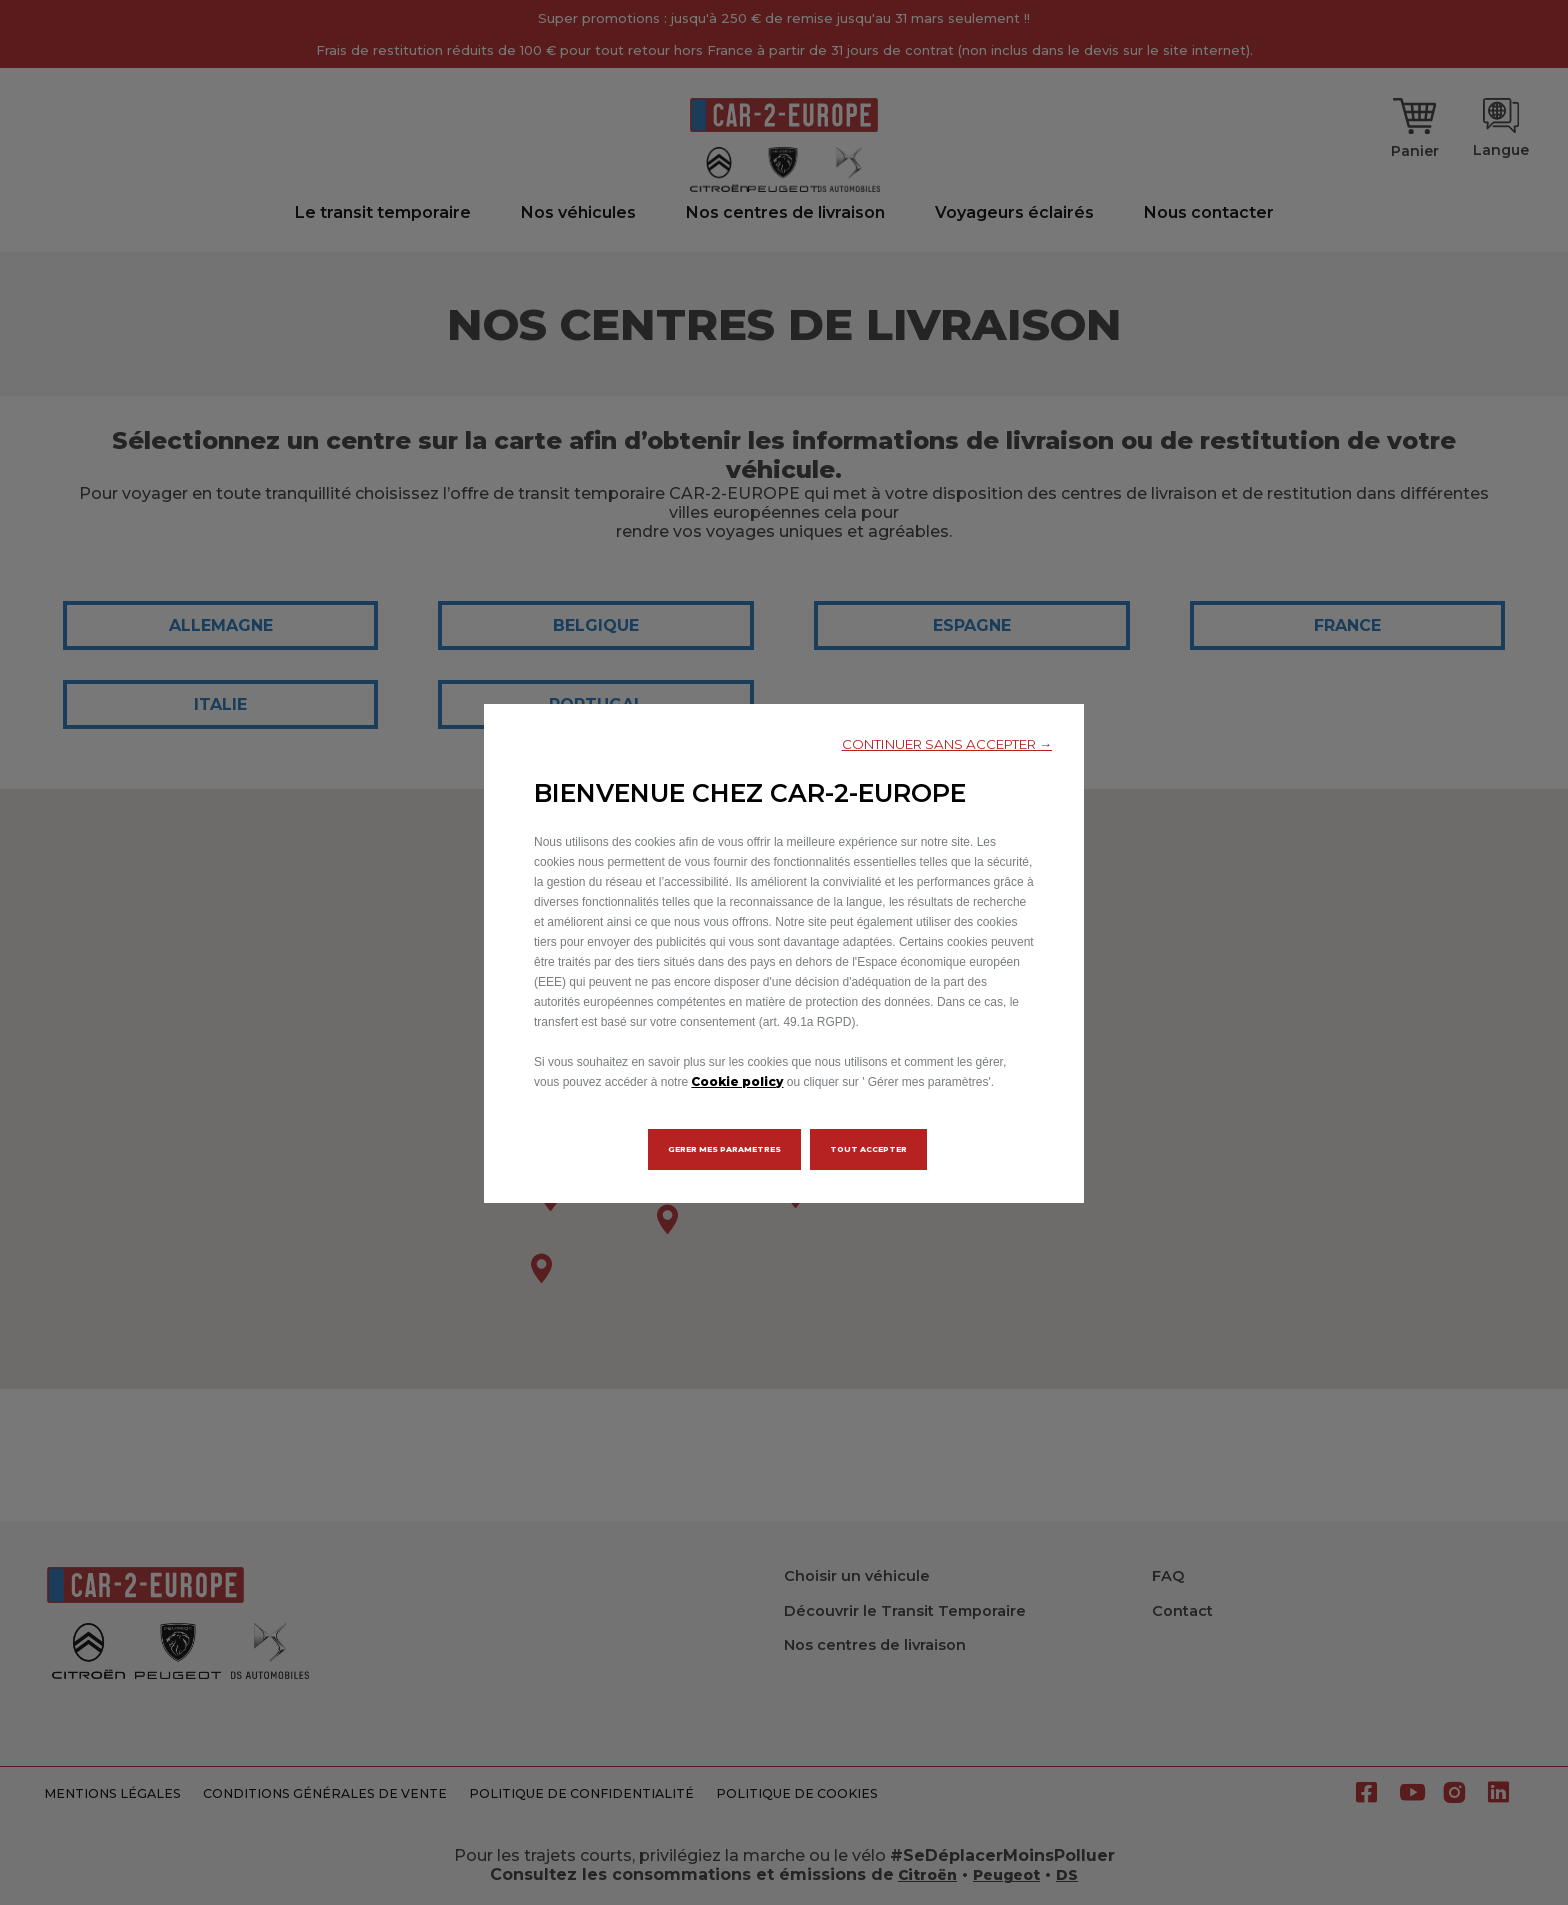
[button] (947, 744)
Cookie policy (737, 1081)
